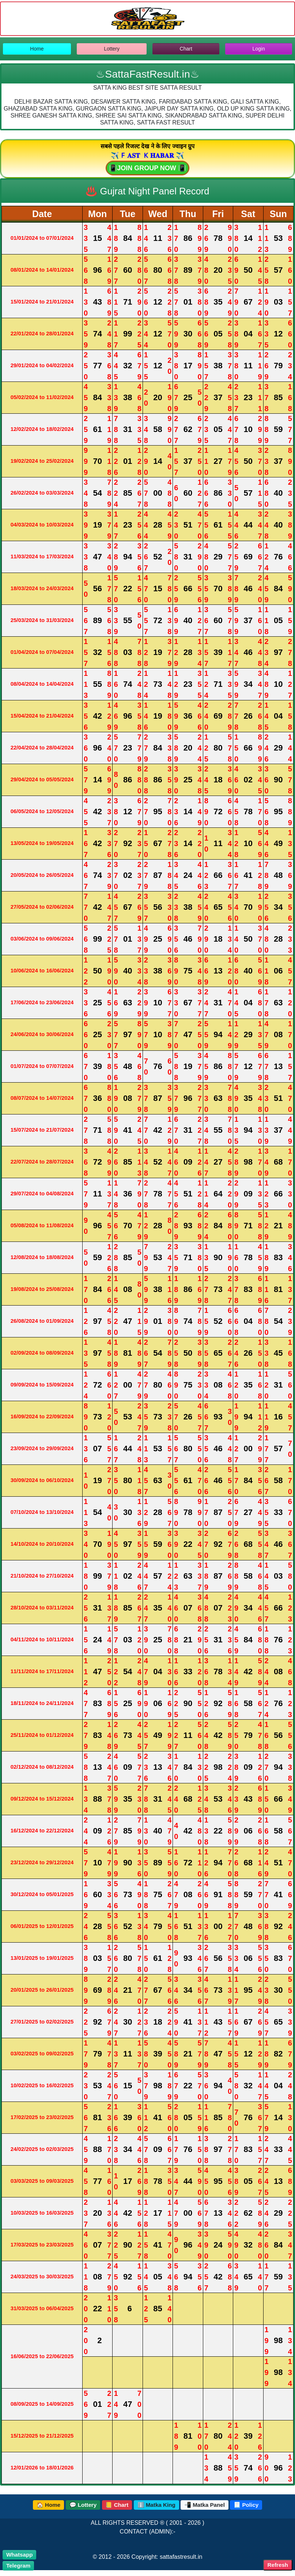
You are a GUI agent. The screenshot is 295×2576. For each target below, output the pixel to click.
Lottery (112, 49)
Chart (186, 49)
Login (258, 49)
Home (37, 49)
